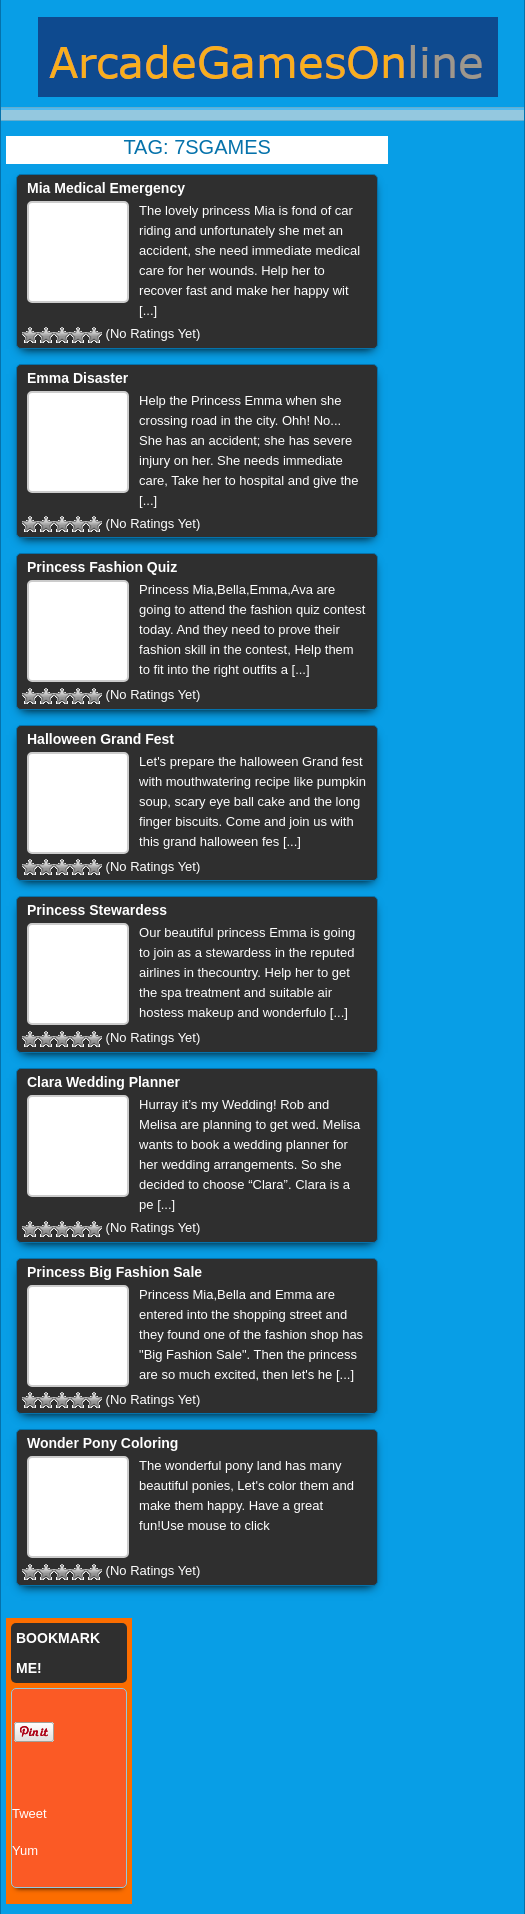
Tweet (29, 1813)
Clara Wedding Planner (103, 1082)
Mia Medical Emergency (106, 188)
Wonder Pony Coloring (102, 1443)
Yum (25, 1850)
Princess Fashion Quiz (102, 567)
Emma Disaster (77, 378)
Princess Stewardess (97, 910)
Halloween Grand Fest (100, 739)
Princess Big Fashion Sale (114, 1272)
